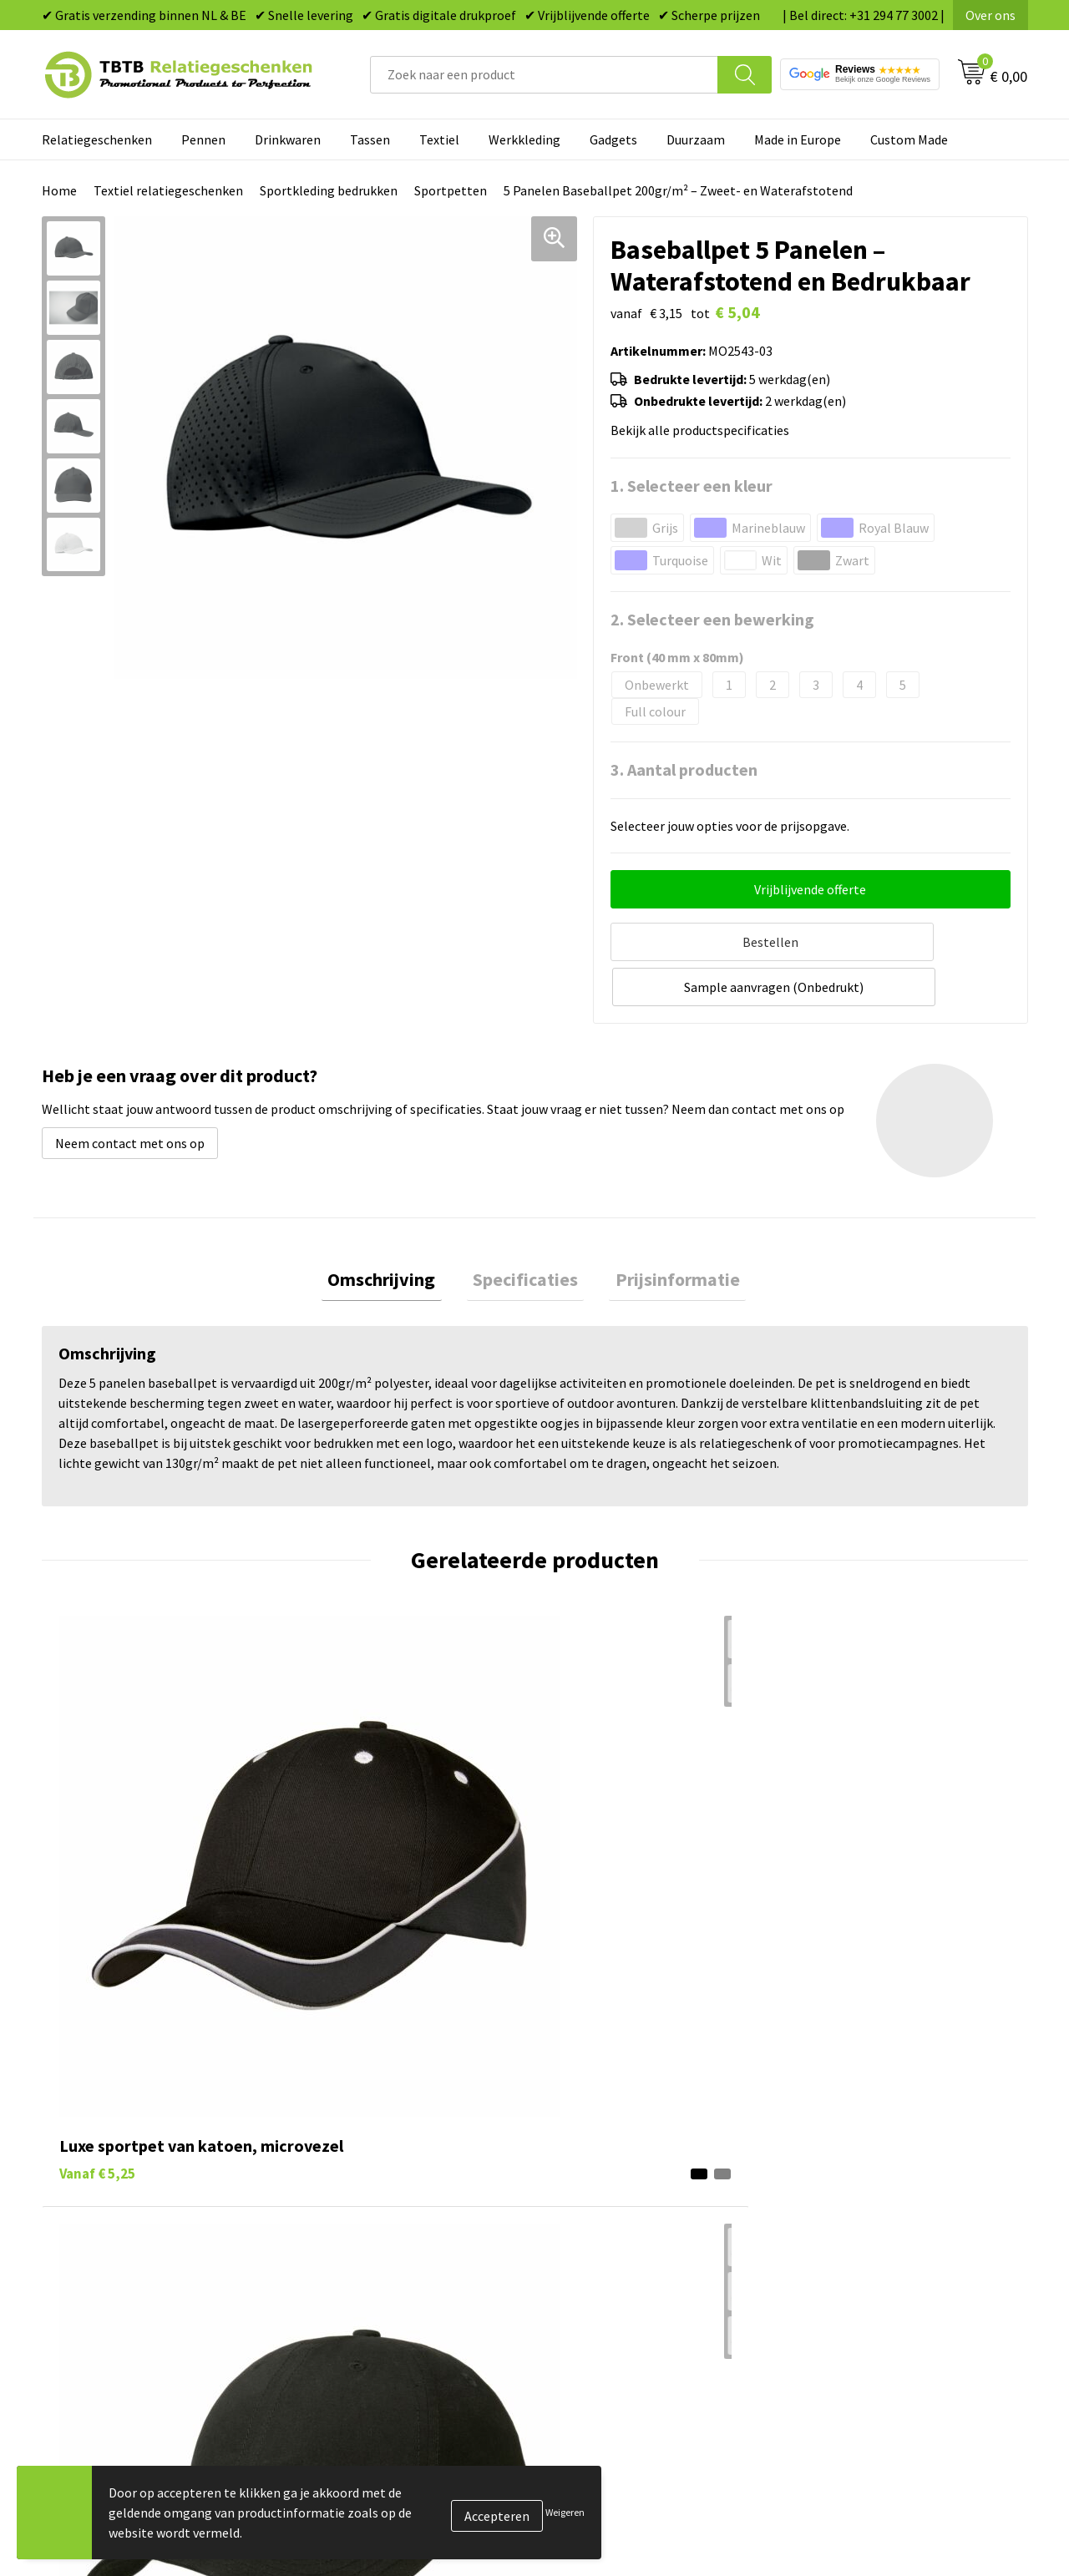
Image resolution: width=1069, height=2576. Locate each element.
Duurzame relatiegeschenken (639, 2162)
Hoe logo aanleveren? (373, 2238)
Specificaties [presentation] (525, 1231)
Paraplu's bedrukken (613, 2264)
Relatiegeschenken (97, 139)
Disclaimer (829, 2238)
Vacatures (827, 2137)
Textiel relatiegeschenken (168, 190)
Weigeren (565, 2512)
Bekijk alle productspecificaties (704, 430)
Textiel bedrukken (606, 2238)
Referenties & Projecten (868, 2188)
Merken (576, 2289)
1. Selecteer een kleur (691, 485)
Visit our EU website (855, 2289)
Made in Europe (797, 139)
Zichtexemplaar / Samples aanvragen (417, 2264)
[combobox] (544, 75)
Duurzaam (695, 139)
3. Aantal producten (683, 769)
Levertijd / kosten (361, 2137)
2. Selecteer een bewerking (712, 619)
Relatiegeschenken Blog (869, 2162)
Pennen (203, 139)
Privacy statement (852, 2213)
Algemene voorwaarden (867, 2264)
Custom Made (909, 139)
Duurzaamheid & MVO (372, 2289)
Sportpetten (450, 190)
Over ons (990, 15)
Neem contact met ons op (130, 1092)
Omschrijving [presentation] (394, 1231)
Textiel (439, 139)
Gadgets (613, 139)
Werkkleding (524, 139)
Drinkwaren (288, 139)
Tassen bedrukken (606, 2137)
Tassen (370, 139)
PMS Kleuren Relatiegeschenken (403, 2213)
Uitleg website (352, 2162)
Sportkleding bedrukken (329, 190)
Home (59, 190)
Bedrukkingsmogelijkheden (389, 2188)
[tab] (394, 1232)
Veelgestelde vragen (369, 2111)
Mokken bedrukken (609, 2213)
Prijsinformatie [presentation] (665, 1231)
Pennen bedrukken (608, 2111)
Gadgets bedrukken (610, 2188)
